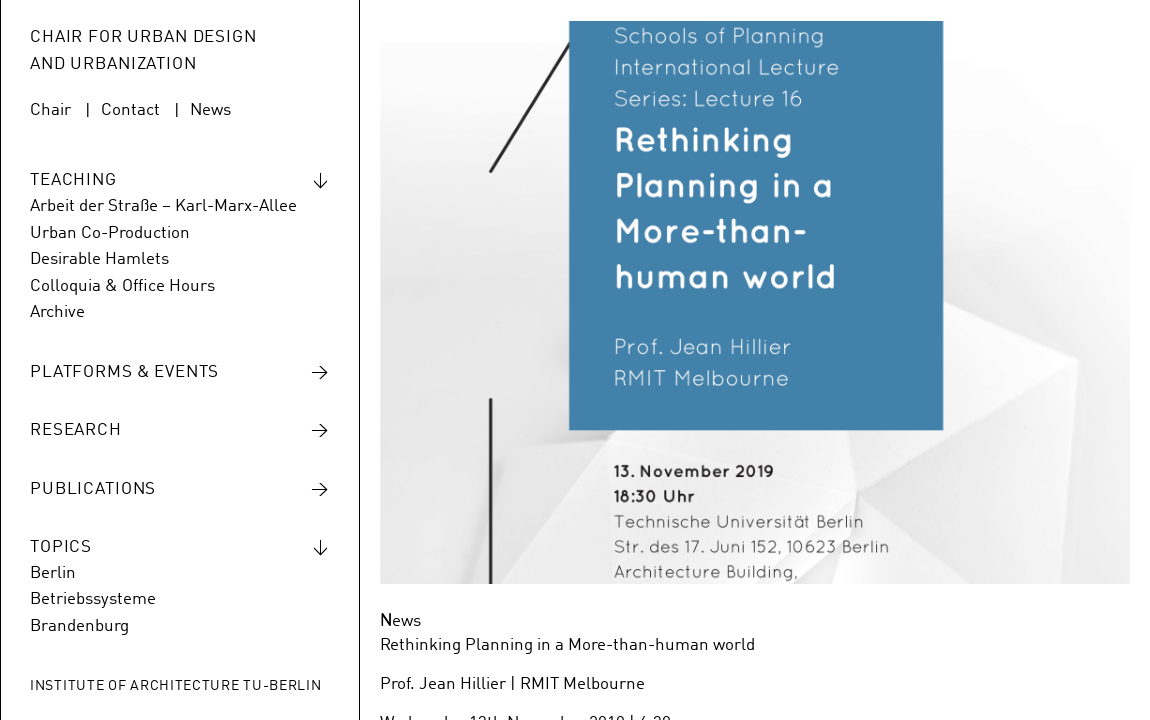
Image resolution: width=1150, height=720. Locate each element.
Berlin (53, 573)
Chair (50, 110)
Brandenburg (79, 626)
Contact (130, 110)
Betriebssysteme (93, 599)
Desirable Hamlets (99, 259)
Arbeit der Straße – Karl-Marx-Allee (163, 206)
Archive (57, 312)
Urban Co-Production (110, 233)
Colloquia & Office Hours (122, 286)
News (210, 110)
